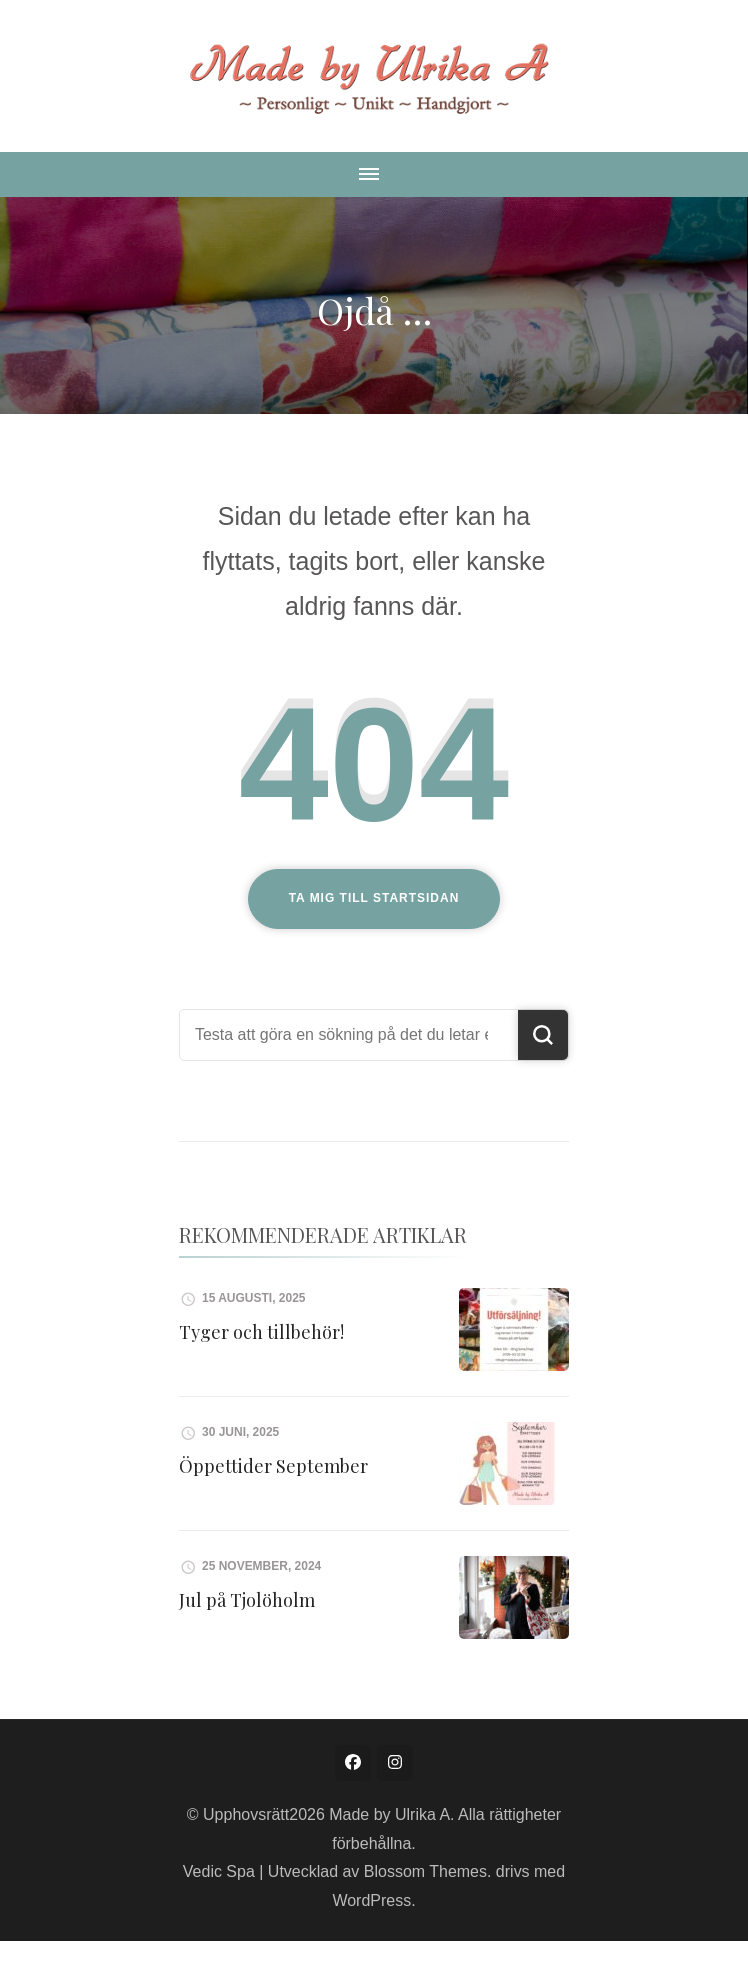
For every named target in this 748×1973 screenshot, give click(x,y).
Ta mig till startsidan (374, 898)
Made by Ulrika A (389, 1814)
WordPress (371, 1900)
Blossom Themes (425, 1871)
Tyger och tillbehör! (261, 1332)
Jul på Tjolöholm (247, 1600)
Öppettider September (273, 1466)
